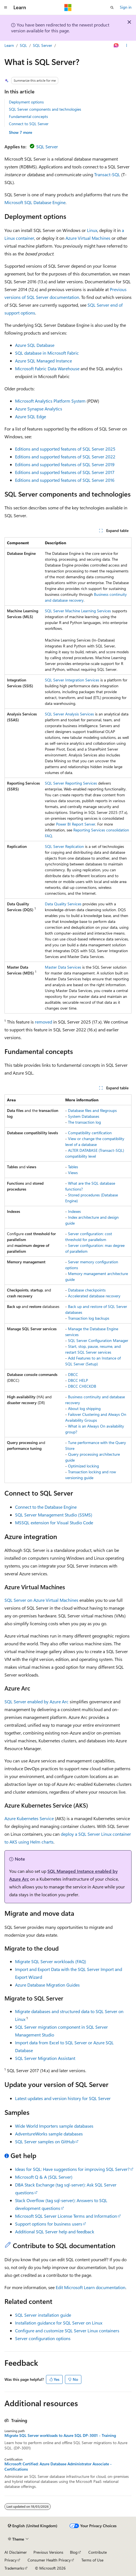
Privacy (10, 2560)
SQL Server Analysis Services (69, 714)
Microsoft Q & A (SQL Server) (43, 2177)
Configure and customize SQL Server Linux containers (67, 2330)
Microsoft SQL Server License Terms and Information (66, 2216)
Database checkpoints (87, 1290)
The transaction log (84, 1122)
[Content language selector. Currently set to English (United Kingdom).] (32, 2525)
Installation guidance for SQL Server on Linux (58, 2323)
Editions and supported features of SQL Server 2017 (65, 472)
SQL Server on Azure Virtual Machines (41, 1600)
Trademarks (14, 2568)
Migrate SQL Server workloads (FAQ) (50, 1961)
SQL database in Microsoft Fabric (47, 353)
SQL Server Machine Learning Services (78, 610)
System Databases (83, 1116)
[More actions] (127, 45)
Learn (9, 45)
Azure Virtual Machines (87, 238)
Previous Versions (48, 2552)
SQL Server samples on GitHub (45, 2141)
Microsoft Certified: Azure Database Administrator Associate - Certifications (58, 2466)
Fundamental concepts (28, 116)
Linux (92, 230)
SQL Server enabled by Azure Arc (36, 1701)
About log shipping (84, 1408)
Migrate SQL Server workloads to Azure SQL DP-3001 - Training (60, 2435)
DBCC (73, 1374)
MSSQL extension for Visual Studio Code (54, 1522)
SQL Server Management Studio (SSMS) (53, 1515)
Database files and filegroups (92, 1110)
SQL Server (42, 45)
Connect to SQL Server (28, 123)
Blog (73, 2552)
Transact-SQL (107, 174)
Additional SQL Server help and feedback (54, 2231)
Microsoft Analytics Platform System (50, 401)
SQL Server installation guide (43, 2315)
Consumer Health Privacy (49, 2560)
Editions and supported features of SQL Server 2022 (65, 456)
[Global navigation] (5, 8)
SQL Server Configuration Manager (98, 1340)
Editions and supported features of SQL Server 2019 (65, 464)
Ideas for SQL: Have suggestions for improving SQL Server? (72, 2169)
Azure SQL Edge (30, 416)
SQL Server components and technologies (45, 109)
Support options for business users (48, 2224)
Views (73, 1172)
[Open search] (112, 8)
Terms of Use (92, 2560)
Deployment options (26, 102)
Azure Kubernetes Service (29, 1818)
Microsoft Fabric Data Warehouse (47, 368)
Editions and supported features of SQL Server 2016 (65, 480)
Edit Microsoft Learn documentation (90, 2287)
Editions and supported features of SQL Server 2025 (65, 449)
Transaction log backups (88, 1318)
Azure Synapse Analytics (38, 409)
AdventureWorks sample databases (49, 2134)
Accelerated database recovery (94, 1295)
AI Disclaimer (15, 2552)
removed (43, 1022)
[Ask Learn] (116, 45)
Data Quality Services (63, 903)
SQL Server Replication (64, 846)
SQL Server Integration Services (72, 680)
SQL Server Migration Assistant (45, 2058)
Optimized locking (83, 1466)
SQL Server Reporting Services (71, 783)
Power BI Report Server (75, 824)
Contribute (97, 2552)
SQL (23, 45)
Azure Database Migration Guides (47, 1985)
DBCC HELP (78, 1380)
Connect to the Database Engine (46, 1507)
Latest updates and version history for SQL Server (63, 2098)
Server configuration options (43, 2338)
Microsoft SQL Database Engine (34, 202)
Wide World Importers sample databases (54, 2126)
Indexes (74, 1211)
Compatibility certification (90, 1132)
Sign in (126, 7)
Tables (73, 1166)
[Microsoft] (68, 7)
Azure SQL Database (34, 345)
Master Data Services (63, 967)
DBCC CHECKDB (82, 1386)
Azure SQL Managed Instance (43, 361)
